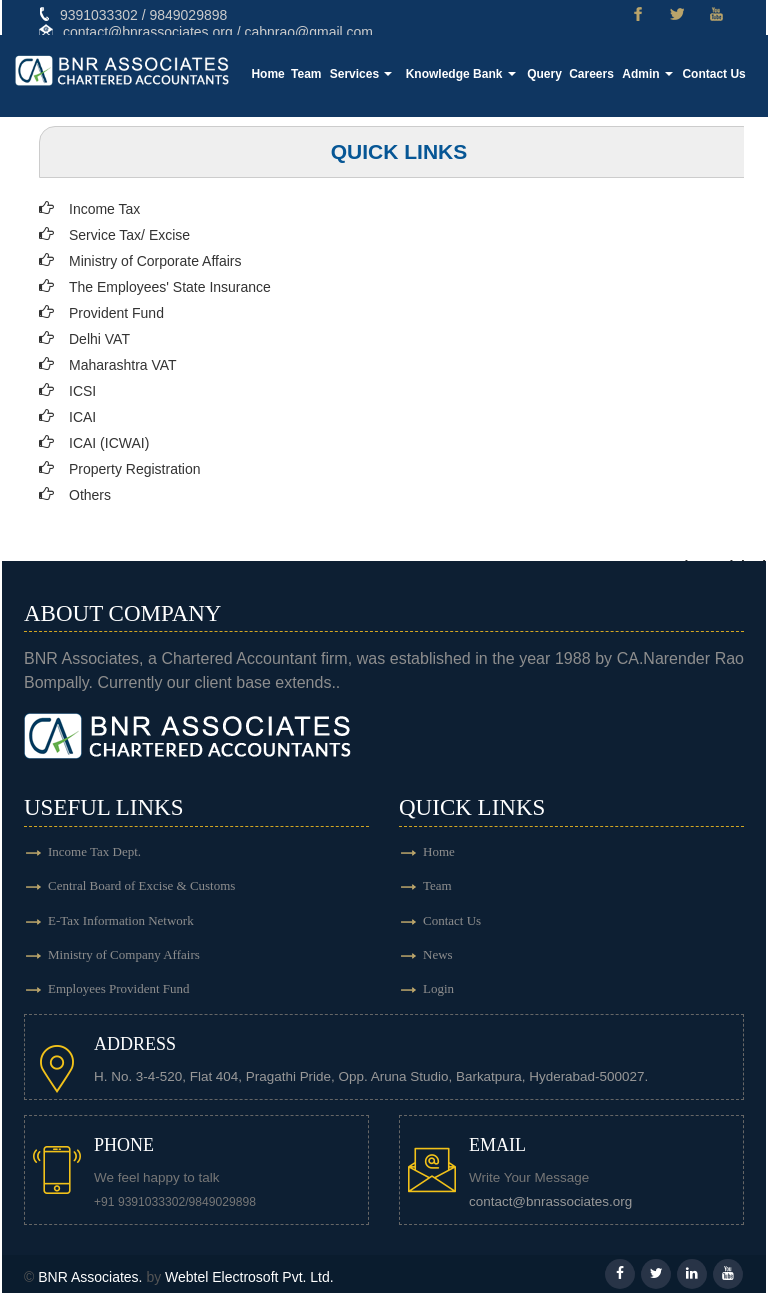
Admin (649, 75)
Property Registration (135, 469)
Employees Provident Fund (119, 991)
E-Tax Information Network (121, 921)
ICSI (82, 391)
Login (438, 991)
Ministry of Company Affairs (124, 956)
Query (548, 75)
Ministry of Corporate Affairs (155, 261)
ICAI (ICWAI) (109, 443)
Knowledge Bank (466, 75)
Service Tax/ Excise (129, 235)
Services (368, 75)
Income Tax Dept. (94, 851)
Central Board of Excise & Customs (141, 886)
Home (277, 75)
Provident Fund (116, 313)
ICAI (82, 417)
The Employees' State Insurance (170, 287)
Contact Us (714, 75)
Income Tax (104, 209)
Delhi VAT (99, 339)
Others (90, 495)
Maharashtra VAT (123, 365)
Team (315, 75)
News (438, 956)
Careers (594, 75)
